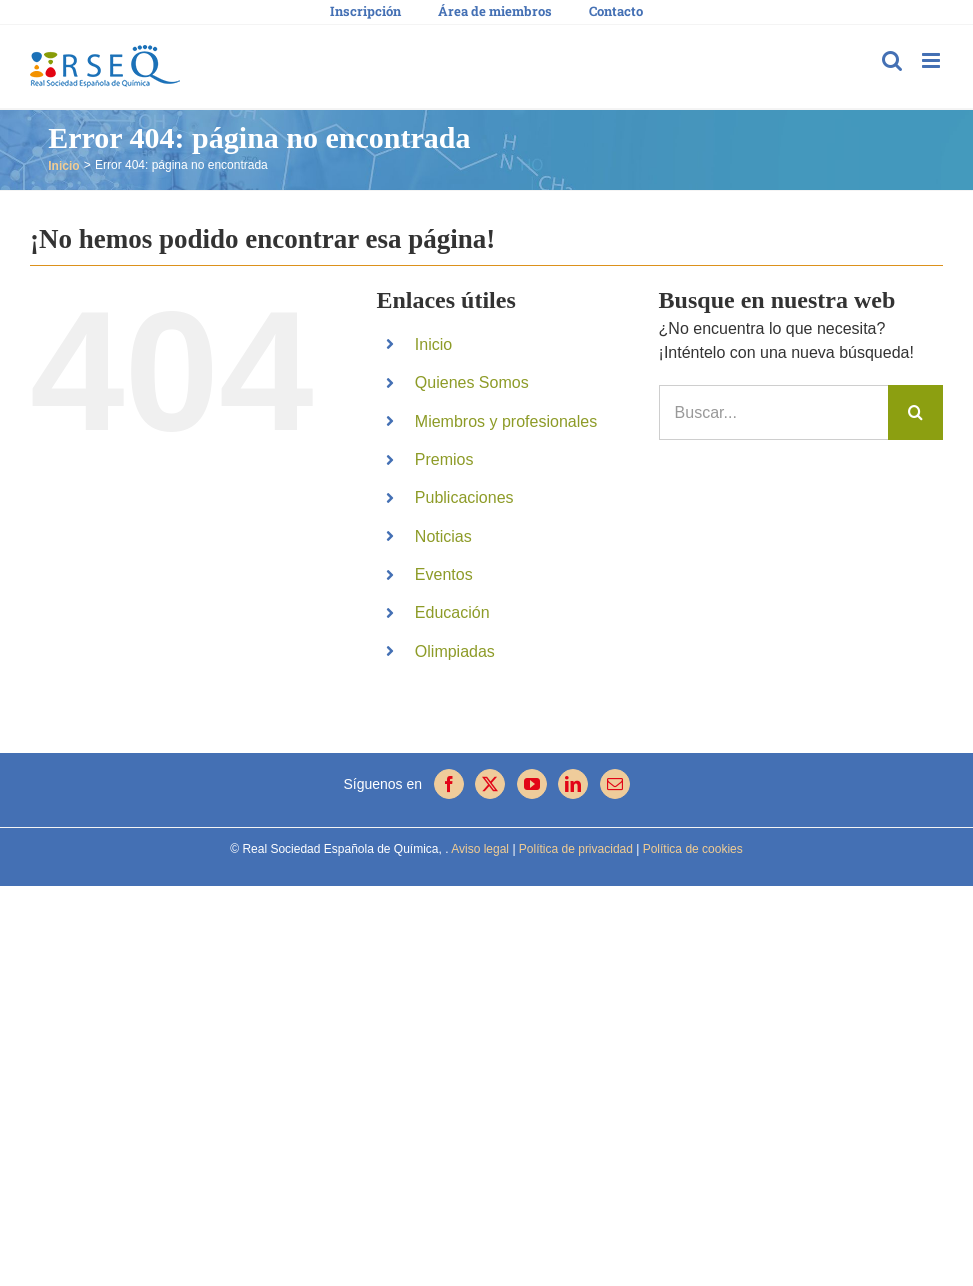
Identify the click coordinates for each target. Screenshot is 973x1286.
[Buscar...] (773, 412)
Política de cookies (690, 849)
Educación (452, 612)
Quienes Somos (472, 382)
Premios (444, 459)
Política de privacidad (574, 849)
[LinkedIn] (573, 784)
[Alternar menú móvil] (932, 60)
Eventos (444, 574)
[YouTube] (532, 784)
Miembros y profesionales (506, 421)
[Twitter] (490, 784)
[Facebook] (449, 784)
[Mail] (615, 784)
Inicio (433, 344)
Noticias (443, 536)
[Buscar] (915, 412)
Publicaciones (464, 497)
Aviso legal (480, 849)
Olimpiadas (455, 651)
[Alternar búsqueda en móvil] (892, 60)
